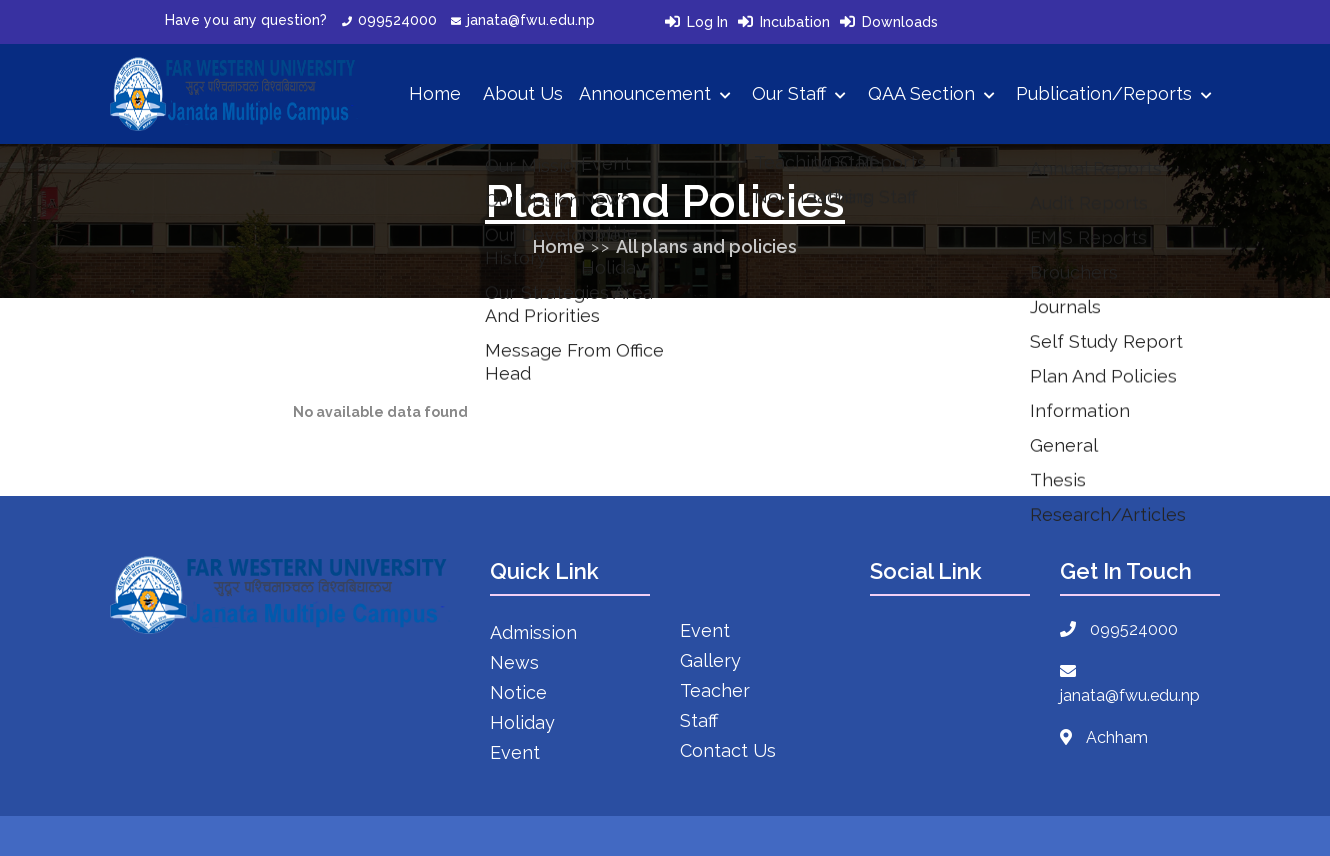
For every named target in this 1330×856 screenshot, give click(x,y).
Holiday (522, 722)
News (514, 662)
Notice (518, 692)
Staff (699, 720)
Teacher (715, 690)
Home (435, 93)
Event (515, 752)
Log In (707, 22)
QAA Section (931, 93)
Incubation (795, 22)
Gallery (710, 660)
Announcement (655, 93)
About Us (523, 93)
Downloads (900, 22)
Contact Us (728, 750)
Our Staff (799, 93)
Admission (533, 632)
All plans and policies (706, 246)
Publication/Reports (1114, 93)
